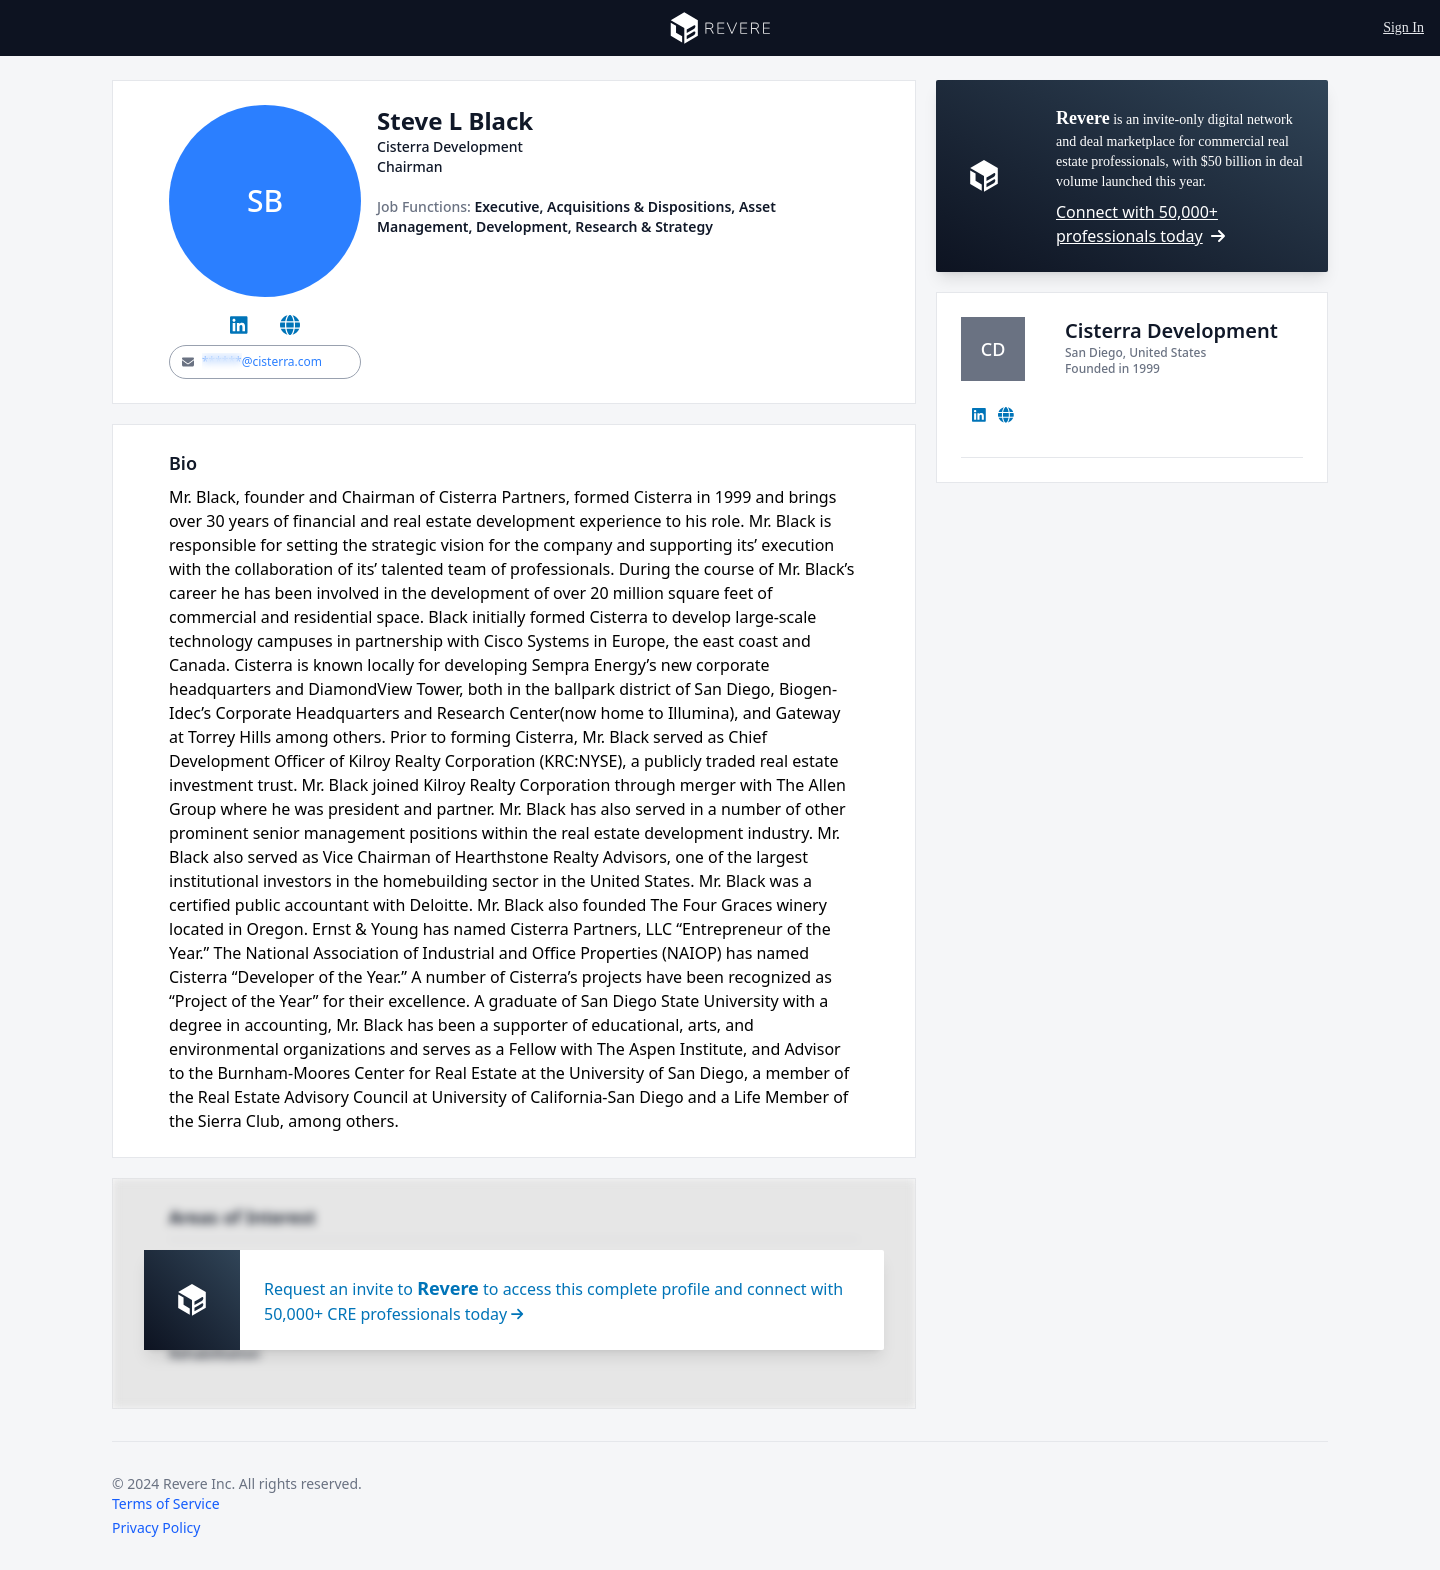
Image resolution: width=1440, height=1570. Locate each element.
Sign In (1403, 27)
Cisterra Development (1171, 330)
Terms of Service (166, 1503)
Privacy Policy (156, 1527)
